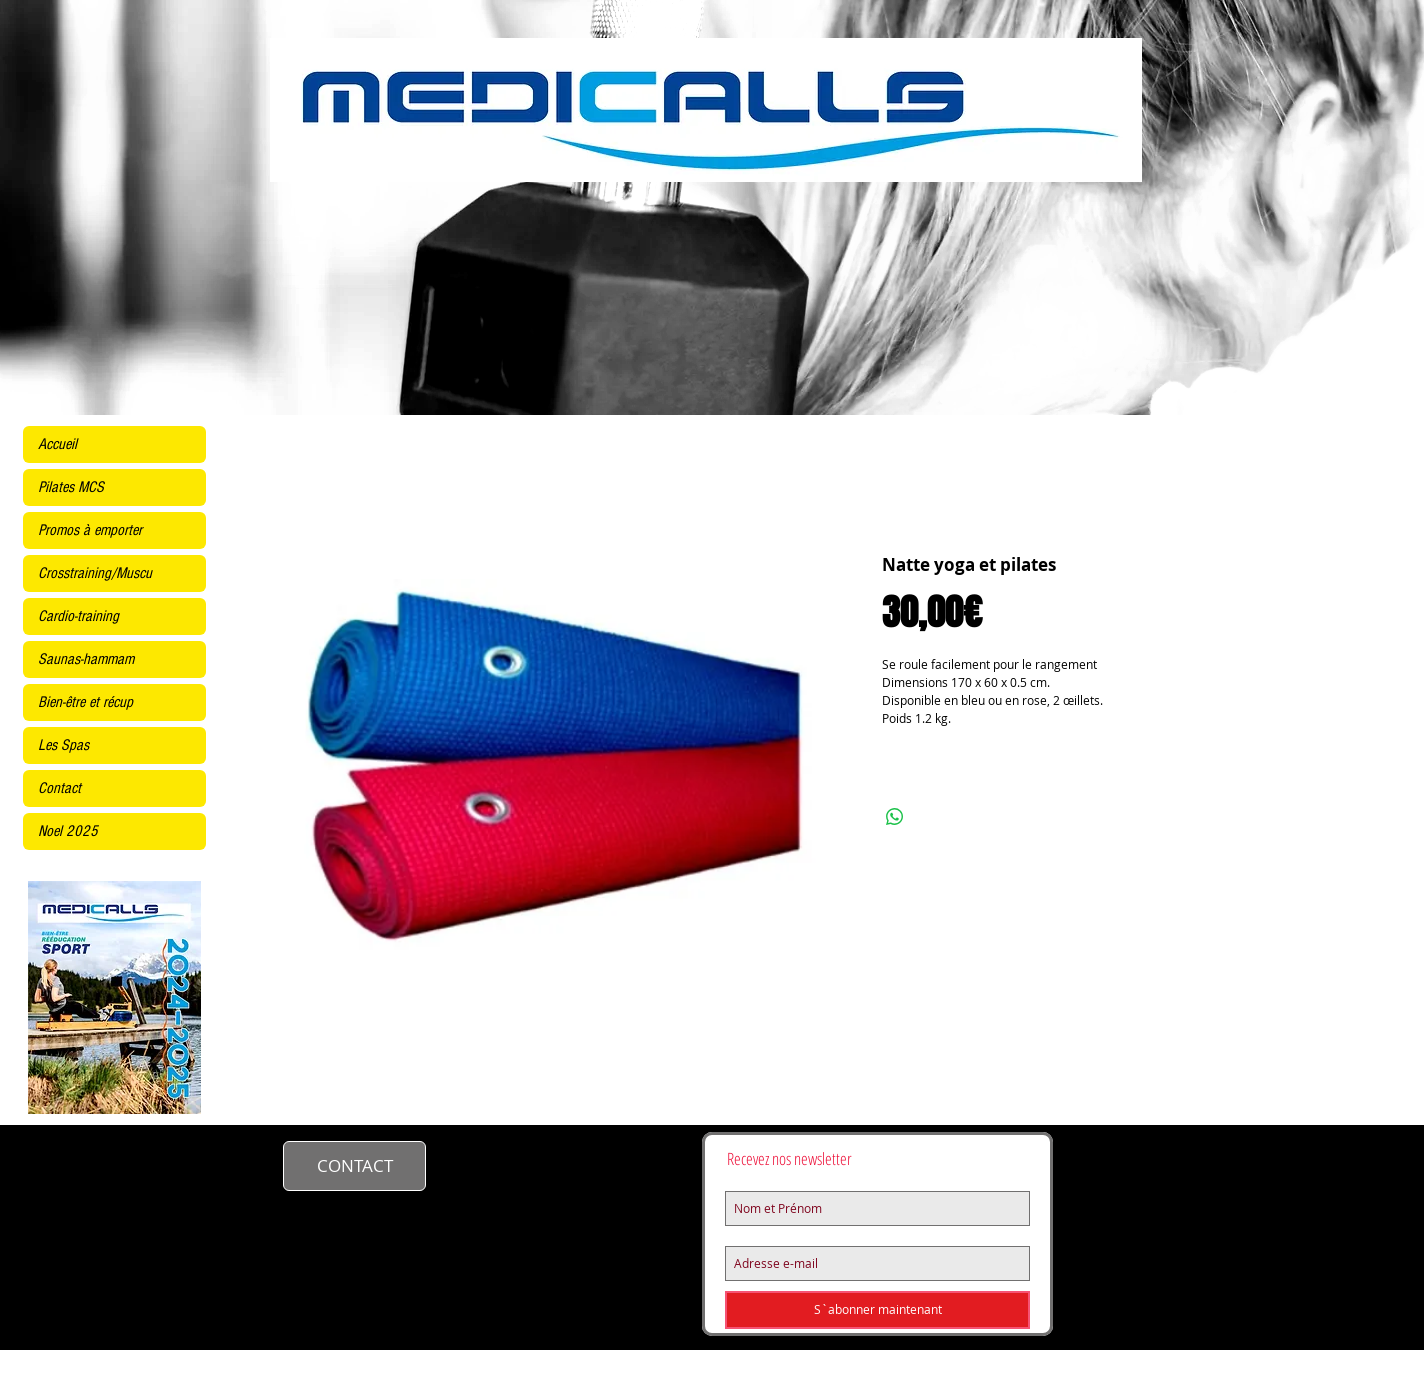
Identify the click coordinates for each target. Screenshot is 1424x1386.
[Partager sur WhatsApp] (895, 817)
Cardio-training (78, 616)
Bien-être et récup (85, 702)
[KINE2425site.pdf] (114, 999)
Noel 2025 (68, 831)
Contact (59, 788)
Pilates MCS (71, 487)
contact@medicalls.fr (537, 1163)
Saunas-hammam (86, 659)
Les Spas (63, 745)
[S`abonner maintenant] (877, 1310)
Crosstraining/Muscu (95, 573)
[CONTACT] (354, 1166)
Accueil (57, 444)
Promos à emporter (90, 530)
